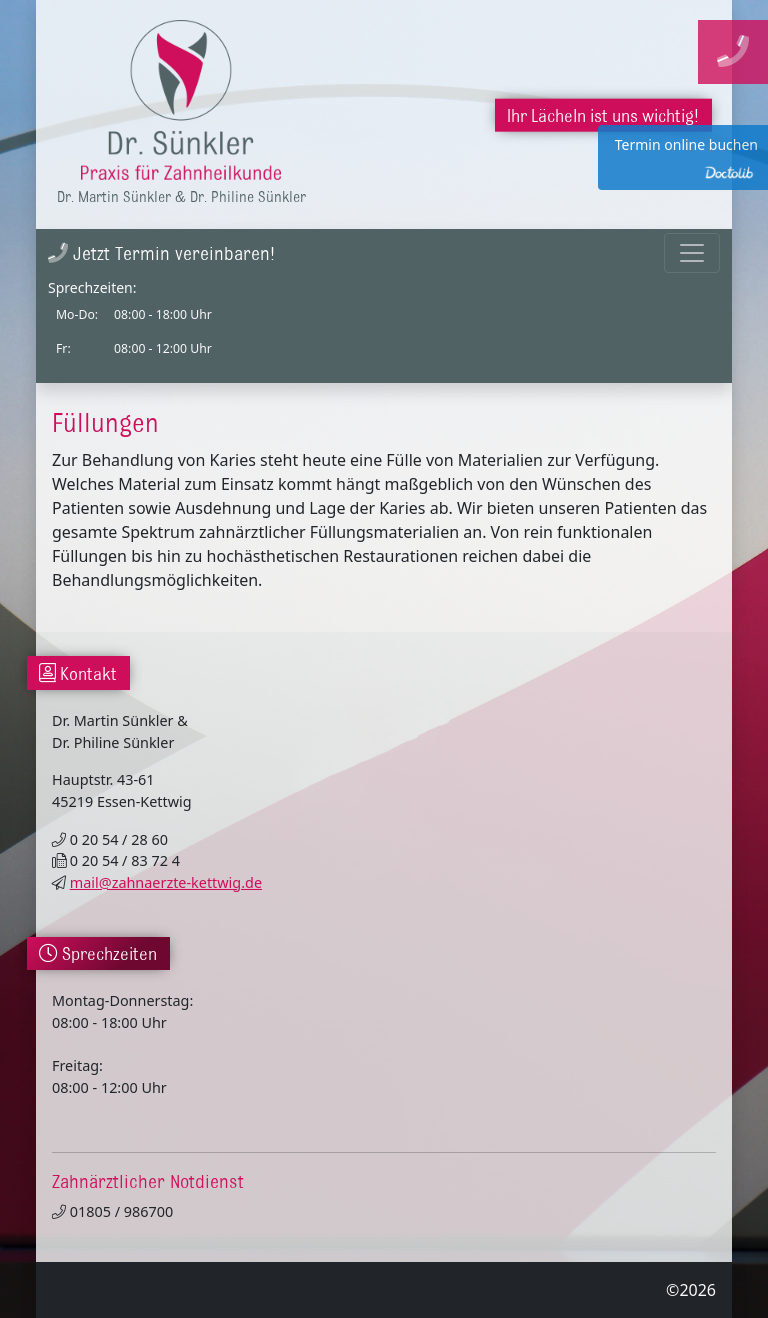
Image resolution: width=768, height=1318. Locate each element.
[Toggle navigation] (692, 253)
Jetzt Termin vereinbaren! (161, 253)
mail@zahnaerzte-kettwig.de (166, 882)
